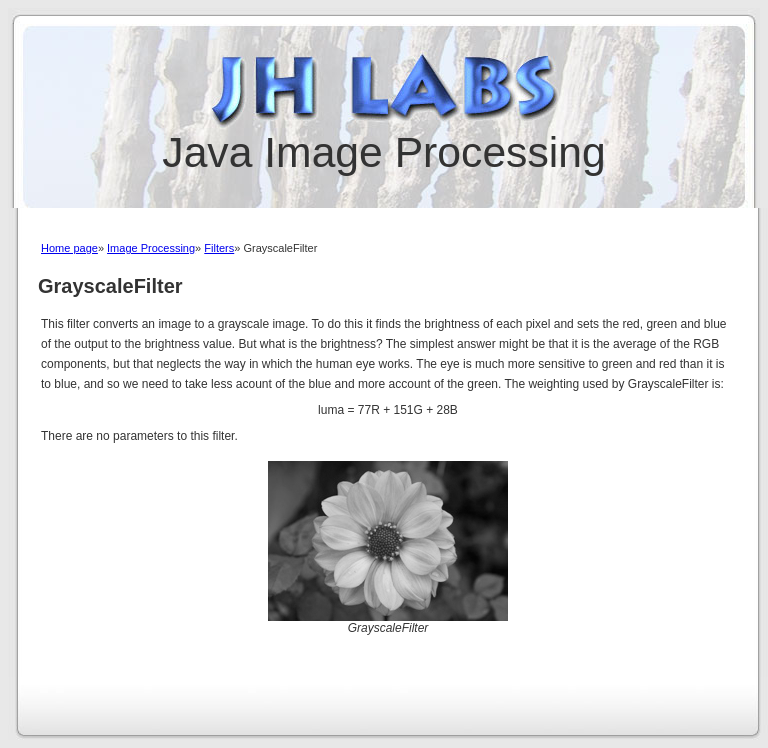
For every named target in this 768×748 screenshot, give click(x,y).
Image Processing (151, 248)
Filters (219, 248)
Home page (69, 248)
